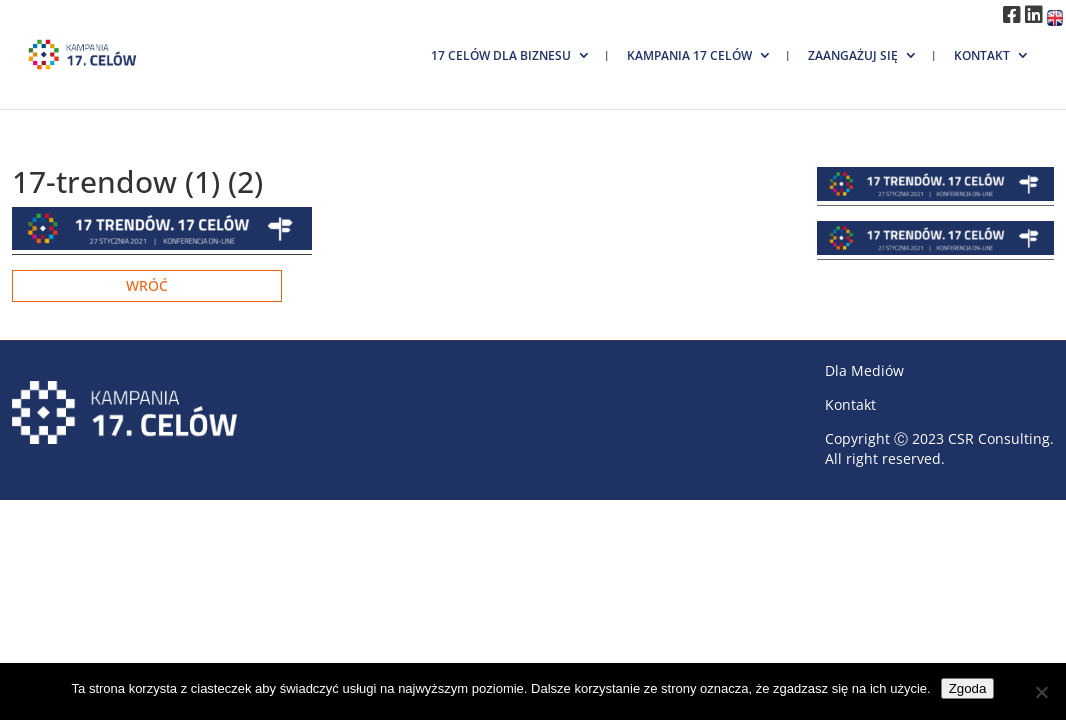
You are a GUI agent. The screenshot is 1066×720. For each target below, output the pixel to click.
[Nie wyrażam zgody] (1041, 692)
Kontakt (982, 55)
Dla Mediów (864, 370)
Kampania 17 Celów (689, 55)
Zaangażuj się (853, 55)
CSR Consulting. (1001, 438)
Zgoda (968, 688)
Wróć (147, 285)
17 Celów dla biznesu (501, 55)
